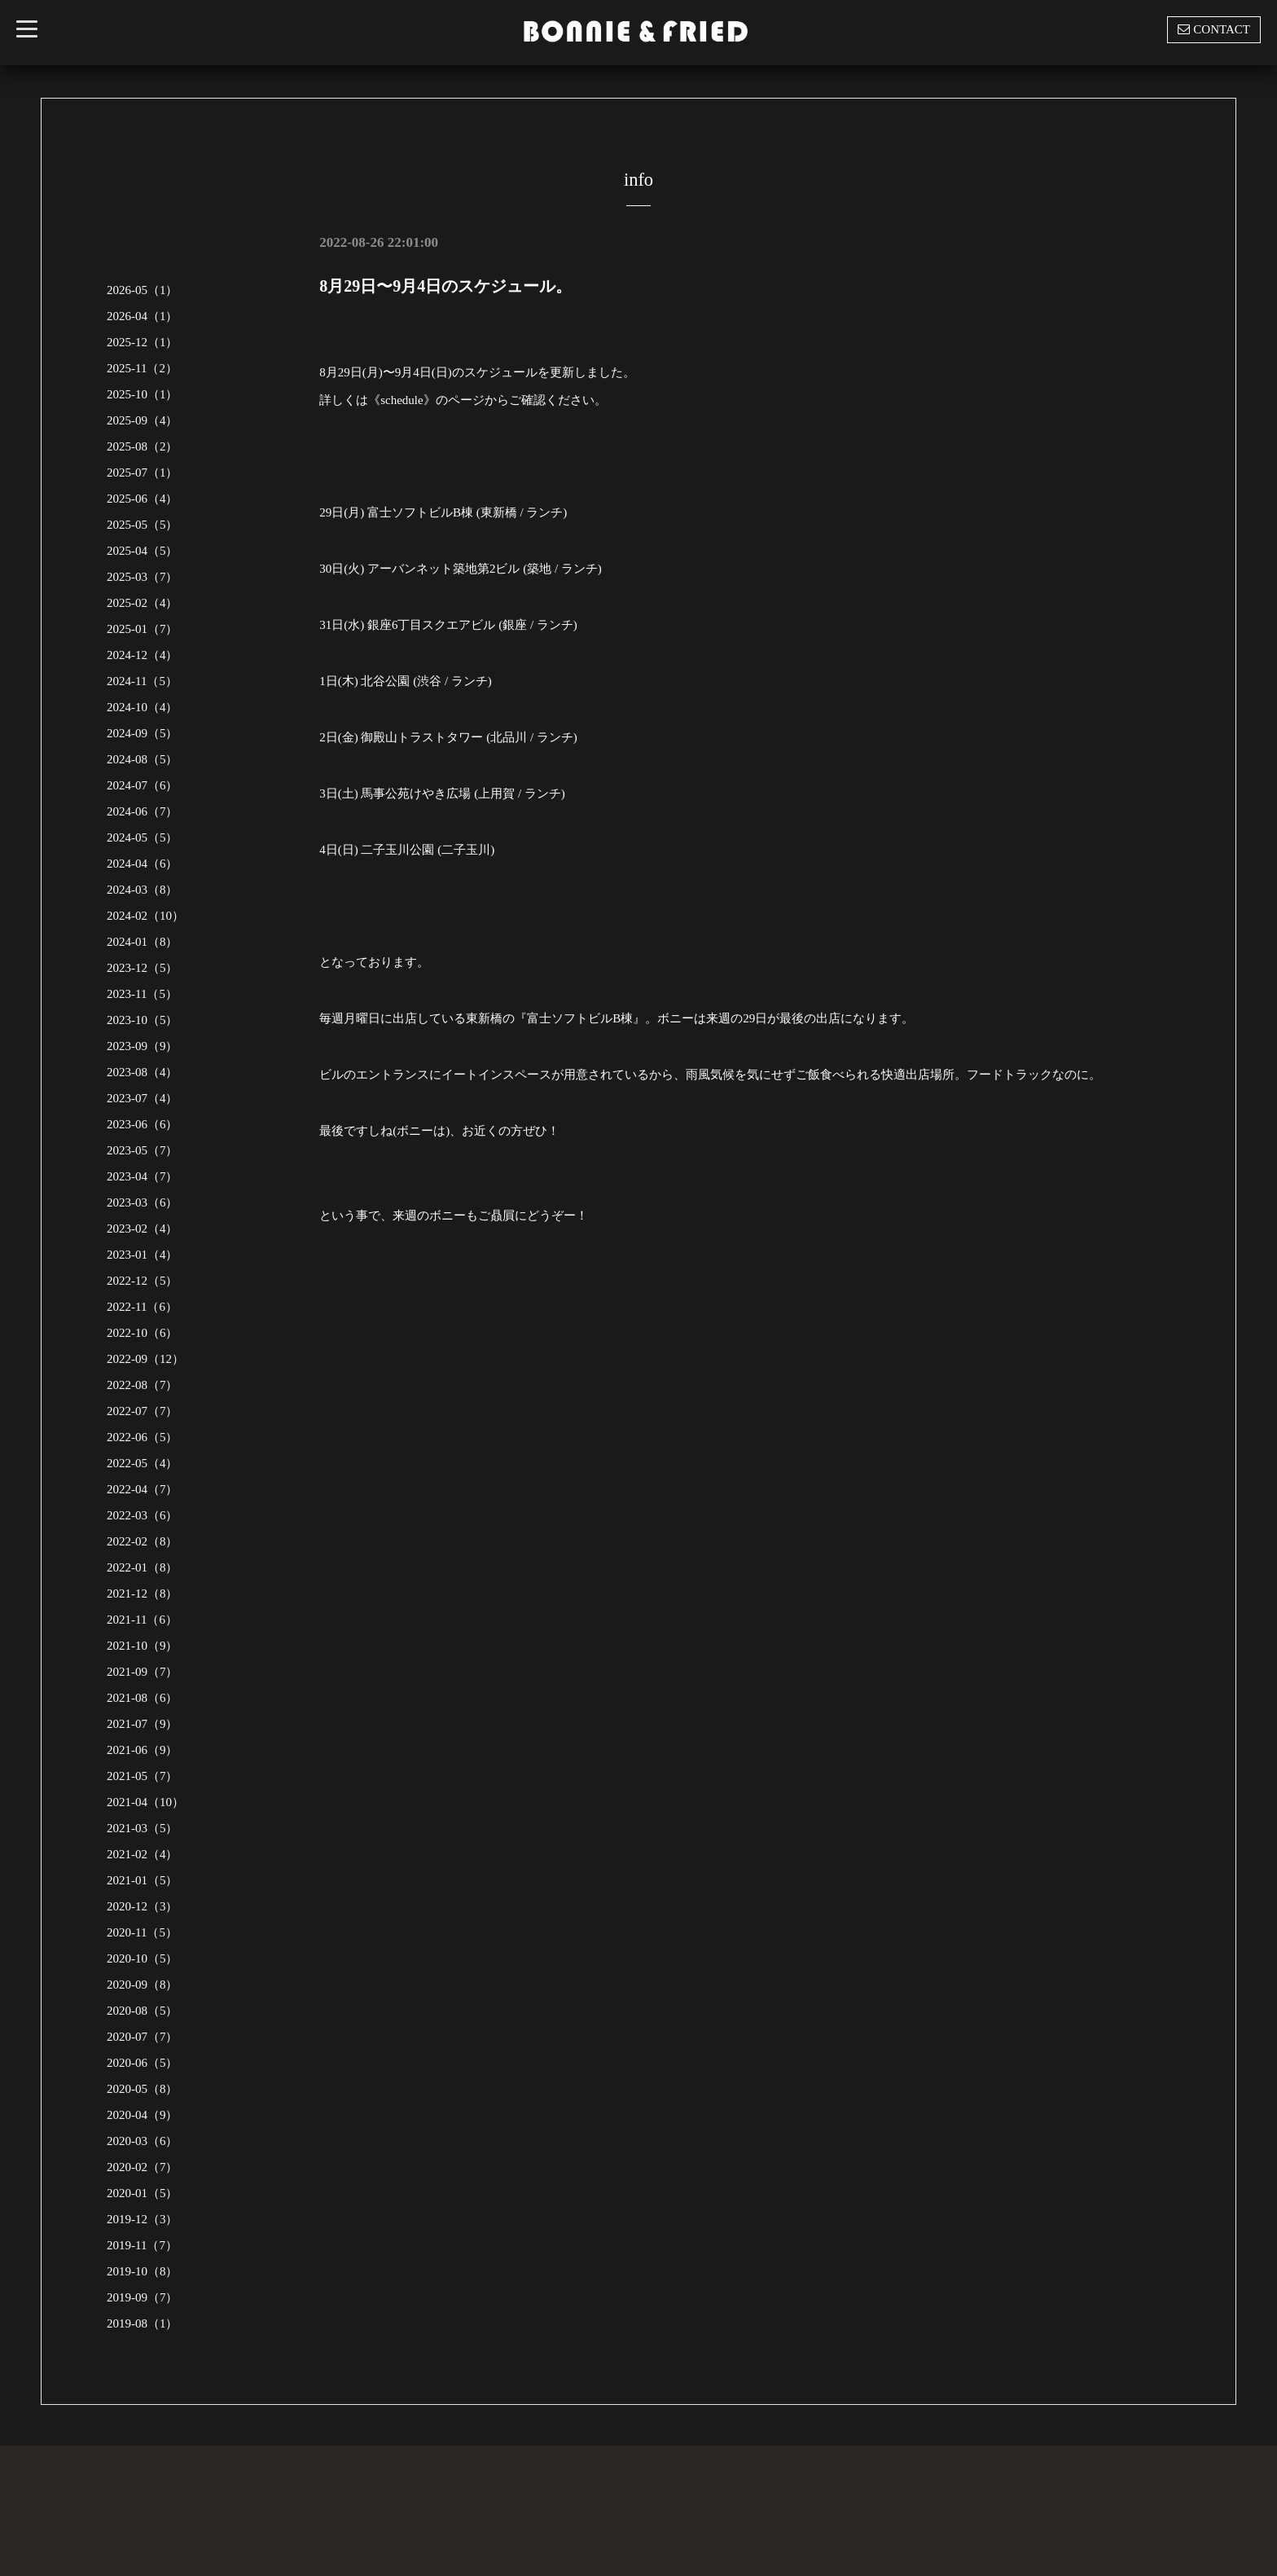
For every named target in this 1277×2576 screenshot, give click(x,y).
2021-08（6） (142, 1697)
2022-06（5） (142, 1437)
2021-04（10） (145, 1802)
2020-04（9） (142, 2114)
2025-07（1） (142, 472)
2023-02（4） (142, 1228)
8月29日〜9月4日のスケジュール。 (445, 286)
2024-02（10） (145, 915)
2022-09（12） (145, 1358)
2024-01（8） (142, 941)
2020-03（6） (142, 2140)
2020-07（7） (142, 2036)
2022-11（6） (142, 1306)
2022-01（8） (142, 1567)
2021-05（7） (142, 1776)
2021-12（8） (142, 1593)
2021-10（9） (142, 1645)
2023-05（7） (142, 1150)
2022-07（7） (142, 1411)
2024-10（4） (142, 707)
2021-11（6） (142, 1619)
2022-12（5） (142, 1280)
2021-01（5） (142, 1880)
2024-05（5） (142, 837)
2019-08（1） (142, 2323)
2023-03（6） (142, 1202)
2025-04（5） (142, 550)
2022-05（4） (142, 1463)
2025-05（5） (142, 524)
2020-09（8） (142, 1984)
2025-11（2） (142, 368)
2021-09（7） (142, 1671)
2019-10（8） (142, 2271)
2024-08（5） (142, 759)
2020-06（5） (142, 2062)
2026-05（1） (142, 290)
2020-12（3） (142, 1906)
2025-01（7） (142, 628)
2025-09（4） (142, 420)
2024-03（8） (142, 889)
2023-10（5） (142, 1019)
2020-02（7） (142, 2167)
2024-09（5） (142, 733)
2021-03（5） (142, 1828)
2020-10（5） (142, 1958)
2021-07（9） (142, 1723)
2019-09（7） (142, 2297)
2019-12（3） (142, 2219)
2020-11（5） (142, 1932)
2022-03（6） (142, 1515)
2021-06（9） (142, 1749)
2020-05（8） (142, 2088)
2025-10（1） (142, 394)
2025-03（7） (142, 576)
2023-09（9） (142, 1046)
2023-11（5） (142, 993)
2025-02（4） (142, 602)
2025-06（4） (142, 498)
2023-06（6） (142, 1124)
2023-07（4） (142, 1098)
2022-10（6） (142, 1332)
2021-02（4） (142, 1854)
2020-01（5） (142, 2193)
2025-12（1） (142, 342)
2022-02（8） (142, 1541)
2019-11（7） (142, 2245)
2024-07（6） (142, 785)
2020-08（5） (142, 2010)
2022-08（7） (142, 1384)
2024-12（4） (142, 655)
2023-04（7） (142, 1176)
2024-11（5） (142, 681)
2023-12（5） (142, 967)
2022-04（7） (142, 1489)
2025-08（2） (142, 446)
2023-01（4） (142, 1254)
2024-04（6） (142, 863)
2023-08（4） (142, 1072)
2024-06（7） (142, 811)
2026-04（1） (142, 316)
